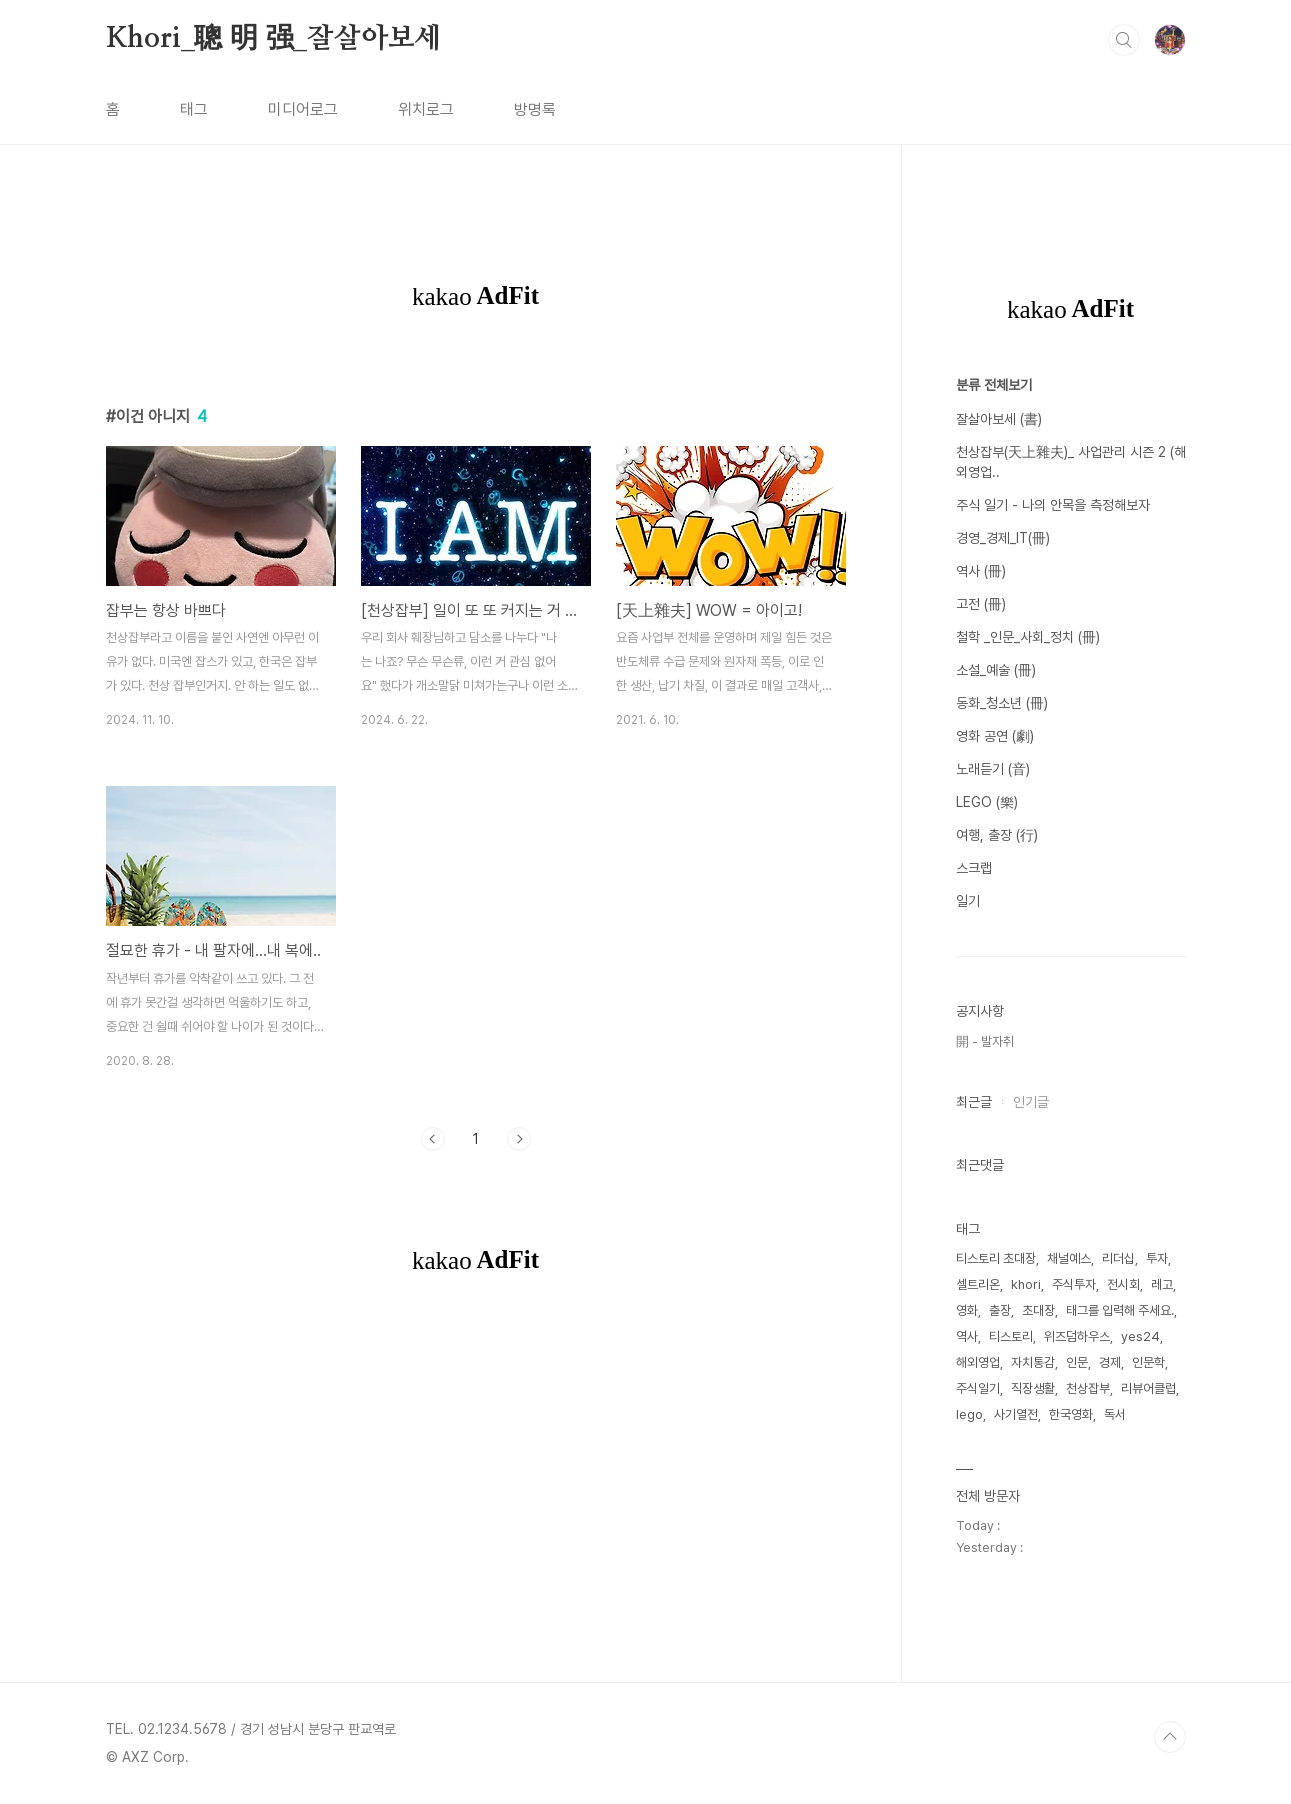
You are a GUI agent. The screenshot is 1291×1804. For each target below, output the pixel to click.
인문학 (1148, 1362)
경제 (1110, 1362)
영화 (967, 1310)
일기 (968, 901)
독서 (1115, 1414)
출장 (1000, 1310)
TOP (1170, 1737)
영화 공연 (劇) (995, 736)
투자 (1157, 1258)
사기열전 (1016, 1414)
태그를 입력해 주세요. (1120, 1310)
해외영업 (978, 1362)
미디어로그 (303, 109)
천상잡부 (1088, 1388)
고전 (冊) (981, 604)
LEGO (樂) (987, 802)
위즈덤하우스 (1077, 1336)
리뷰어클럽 (1148, 1388)
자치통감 (1033, 1362)
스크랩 (974, 868)
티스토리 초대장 (996, 1258)
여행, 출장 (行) (997, 835)
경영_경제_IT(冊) (1003, 538)
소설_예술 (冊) (996, 670)
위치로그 (426, 109)
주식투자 (1074, 1284)
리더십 (1118, 1258)
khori (1026, 1284)
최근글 (974, 1102)
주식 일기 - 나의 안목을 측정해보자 (1053, 505)
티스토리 (1011, 1336)
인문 (1077, 1362)
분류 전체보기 (994, 385)
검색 (1124, 40)
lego (969, 1414)
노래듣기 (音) (993, 769)
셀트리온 (978, 1284)
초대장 (1038, 1310)
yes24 (1140, 1336)
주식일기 (978, 1388)
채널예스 (1069, 1258)
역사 (967, 1336)
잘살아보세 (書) (999, 419)
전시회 (1123, 1284)
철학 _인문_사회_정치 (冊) (1028, 637)
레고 (1162, 1284)
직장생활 (1033, 1388)
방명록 (535, 109)
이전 (433, 1139)
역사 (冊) (981, 571)
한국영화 (1071, 1414)
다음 (519, 1139)
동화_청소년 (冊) (1002, 703)
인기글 (1031, 1102)
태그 (194, 109)
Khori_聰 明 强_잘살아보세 (274, 39)
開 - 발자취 (985, 1041)
